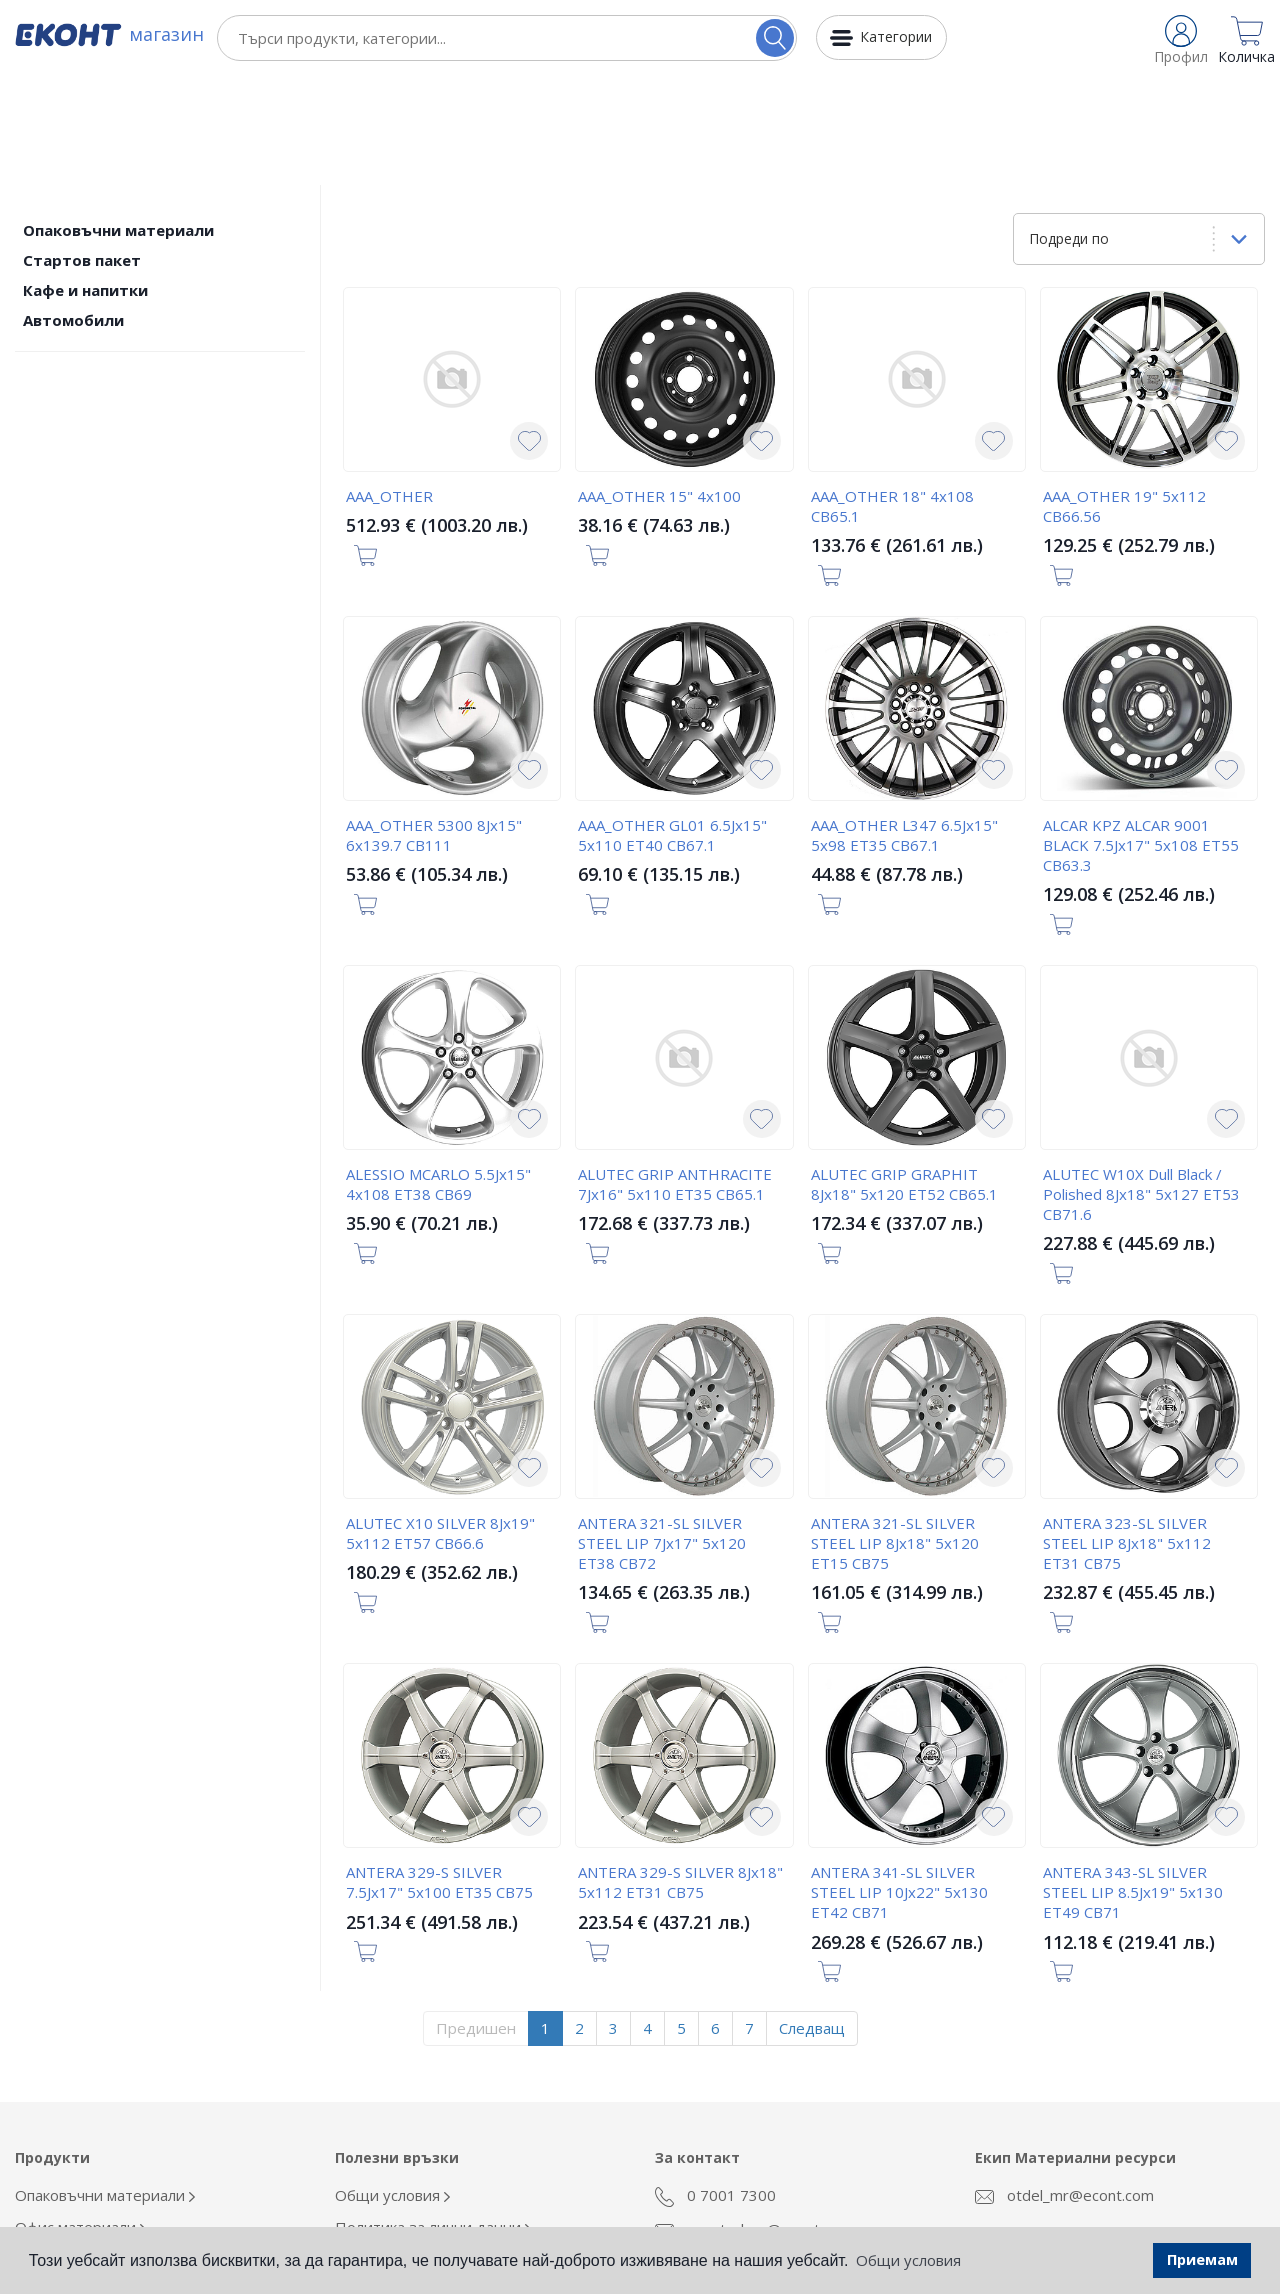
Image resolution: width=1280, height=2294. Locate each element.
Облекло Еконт (74, 2149)
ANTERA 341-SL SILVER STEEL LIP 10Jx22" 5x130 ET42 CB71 (899, 1782)
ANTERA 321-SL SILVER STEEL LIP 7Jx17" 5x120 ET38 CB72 (662, 1433)
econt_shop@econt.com (753, 2119)
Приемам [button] (1202, 2259)
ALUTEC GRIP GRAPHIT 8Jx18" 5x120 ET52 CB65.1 (904, 1074)
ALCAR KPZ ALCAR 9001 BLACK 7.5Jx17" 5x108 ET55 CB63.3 (1141, 735)
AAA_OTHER (389, 386)
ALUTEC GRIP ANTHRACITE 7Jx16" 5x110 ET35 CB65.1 (675, 1074)
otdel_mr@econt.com (1064, 2085)
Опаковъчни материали (118, 120)
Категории (896, 36)
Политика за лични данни (433, 2117)
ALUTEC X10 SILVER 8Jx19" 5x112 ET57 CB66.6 (440, 1423)
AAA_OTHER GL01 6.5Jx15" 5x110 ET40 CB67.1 (672, 725)
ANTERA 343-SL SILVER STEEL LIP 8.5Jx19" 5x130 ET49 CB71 (1133, 1782)
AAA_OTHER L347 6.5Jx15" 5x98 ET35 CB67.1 (904, 725)
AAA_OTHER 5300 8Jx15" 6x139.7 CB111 (434, 725)
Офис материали (80, 2117)
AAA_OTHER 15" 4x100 (659, 386)
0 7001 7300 (715, 2086)
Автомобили (73, 210)
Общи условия (392, 2085)
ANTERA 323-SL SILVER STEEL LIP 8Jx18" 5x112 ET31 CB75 (1127, 1433)
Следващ (812, 1918)
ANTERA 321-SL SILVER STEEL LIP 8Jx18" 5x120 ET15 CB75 (895, 1433)
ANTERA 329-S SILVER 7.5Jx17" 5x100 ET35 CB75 (439, 1772)
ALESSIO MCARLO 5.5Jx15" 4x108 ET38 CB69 (438, 1074)
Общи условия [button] (908, 2260)
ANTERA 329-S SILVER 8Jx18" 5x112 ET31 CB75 (680, 1772)
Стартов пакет (82, 150)
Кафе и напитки (85, 180)
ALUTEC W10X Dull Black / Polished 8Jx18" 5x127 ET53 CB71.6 (1141, 1084)
